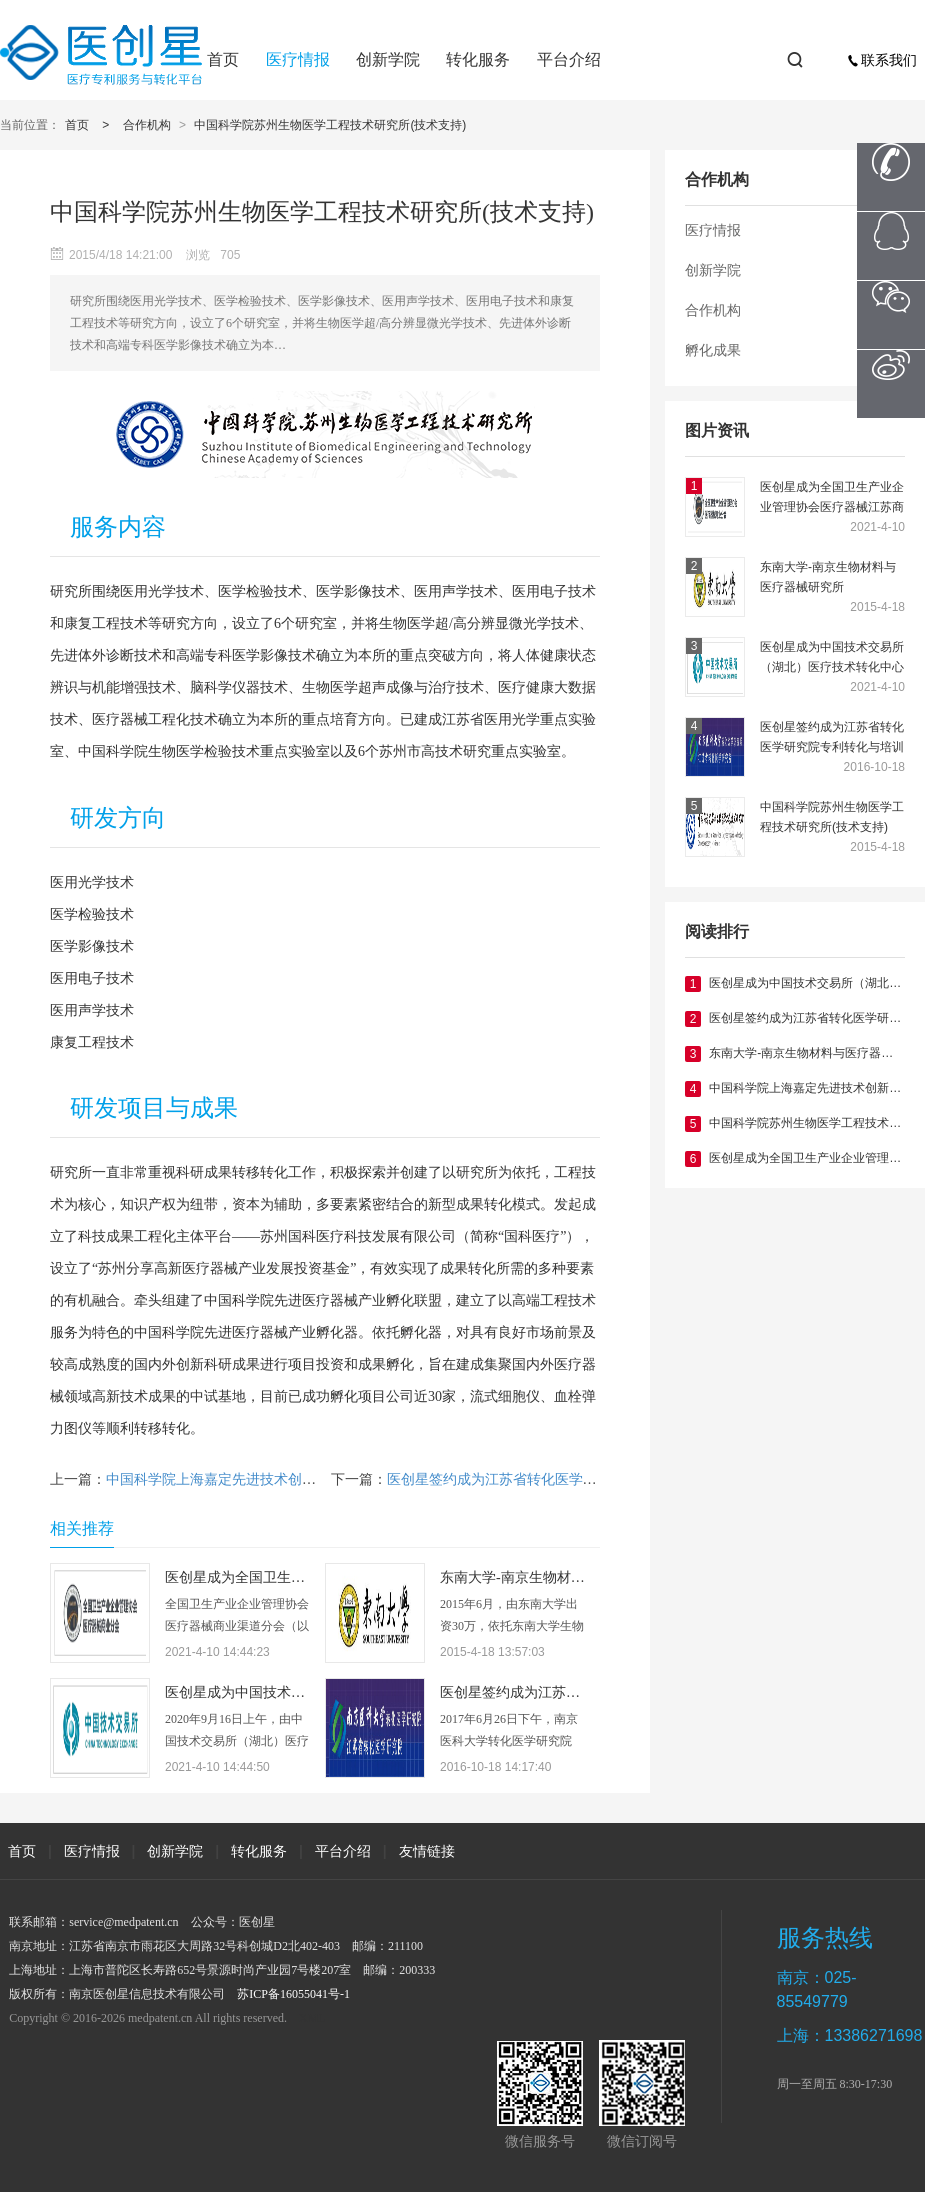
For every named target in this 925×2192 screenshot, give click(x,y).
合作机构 (147, 125)
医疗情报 (298, 59)
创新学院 (388, 59)
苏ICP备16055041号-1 (293, 1994)
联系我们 (882, 60)
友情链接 (427, 1851)
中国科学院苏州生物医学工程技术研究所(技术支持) (330, 125)
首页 (223, 59)
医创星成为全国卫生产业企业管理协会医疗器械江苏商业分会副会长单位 (832, 498)
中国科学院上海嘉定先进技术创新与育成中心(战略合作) (278, 1479)
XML (312, 2018)
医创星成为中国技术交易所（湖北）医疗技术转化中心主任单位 (832, 658)
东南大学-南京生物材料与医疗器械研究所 (828, 577)
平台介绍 (569, 59)
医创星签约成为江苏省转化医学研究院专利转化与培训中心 (832, 738)
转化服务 (478, 59)
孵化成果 (713, 350)
